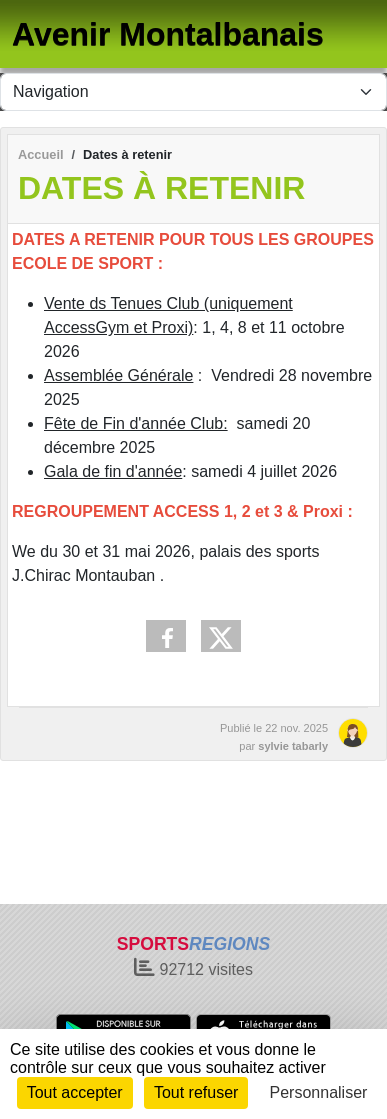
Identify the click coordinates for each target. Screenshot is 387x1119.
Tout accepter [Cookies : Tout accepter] (75, 1092)
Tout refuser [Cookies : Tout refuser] (196, 1092)
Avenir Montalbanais (168, 34)
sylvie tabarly (293, 746)
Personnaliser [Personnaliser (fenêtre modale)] (319, 1092)
